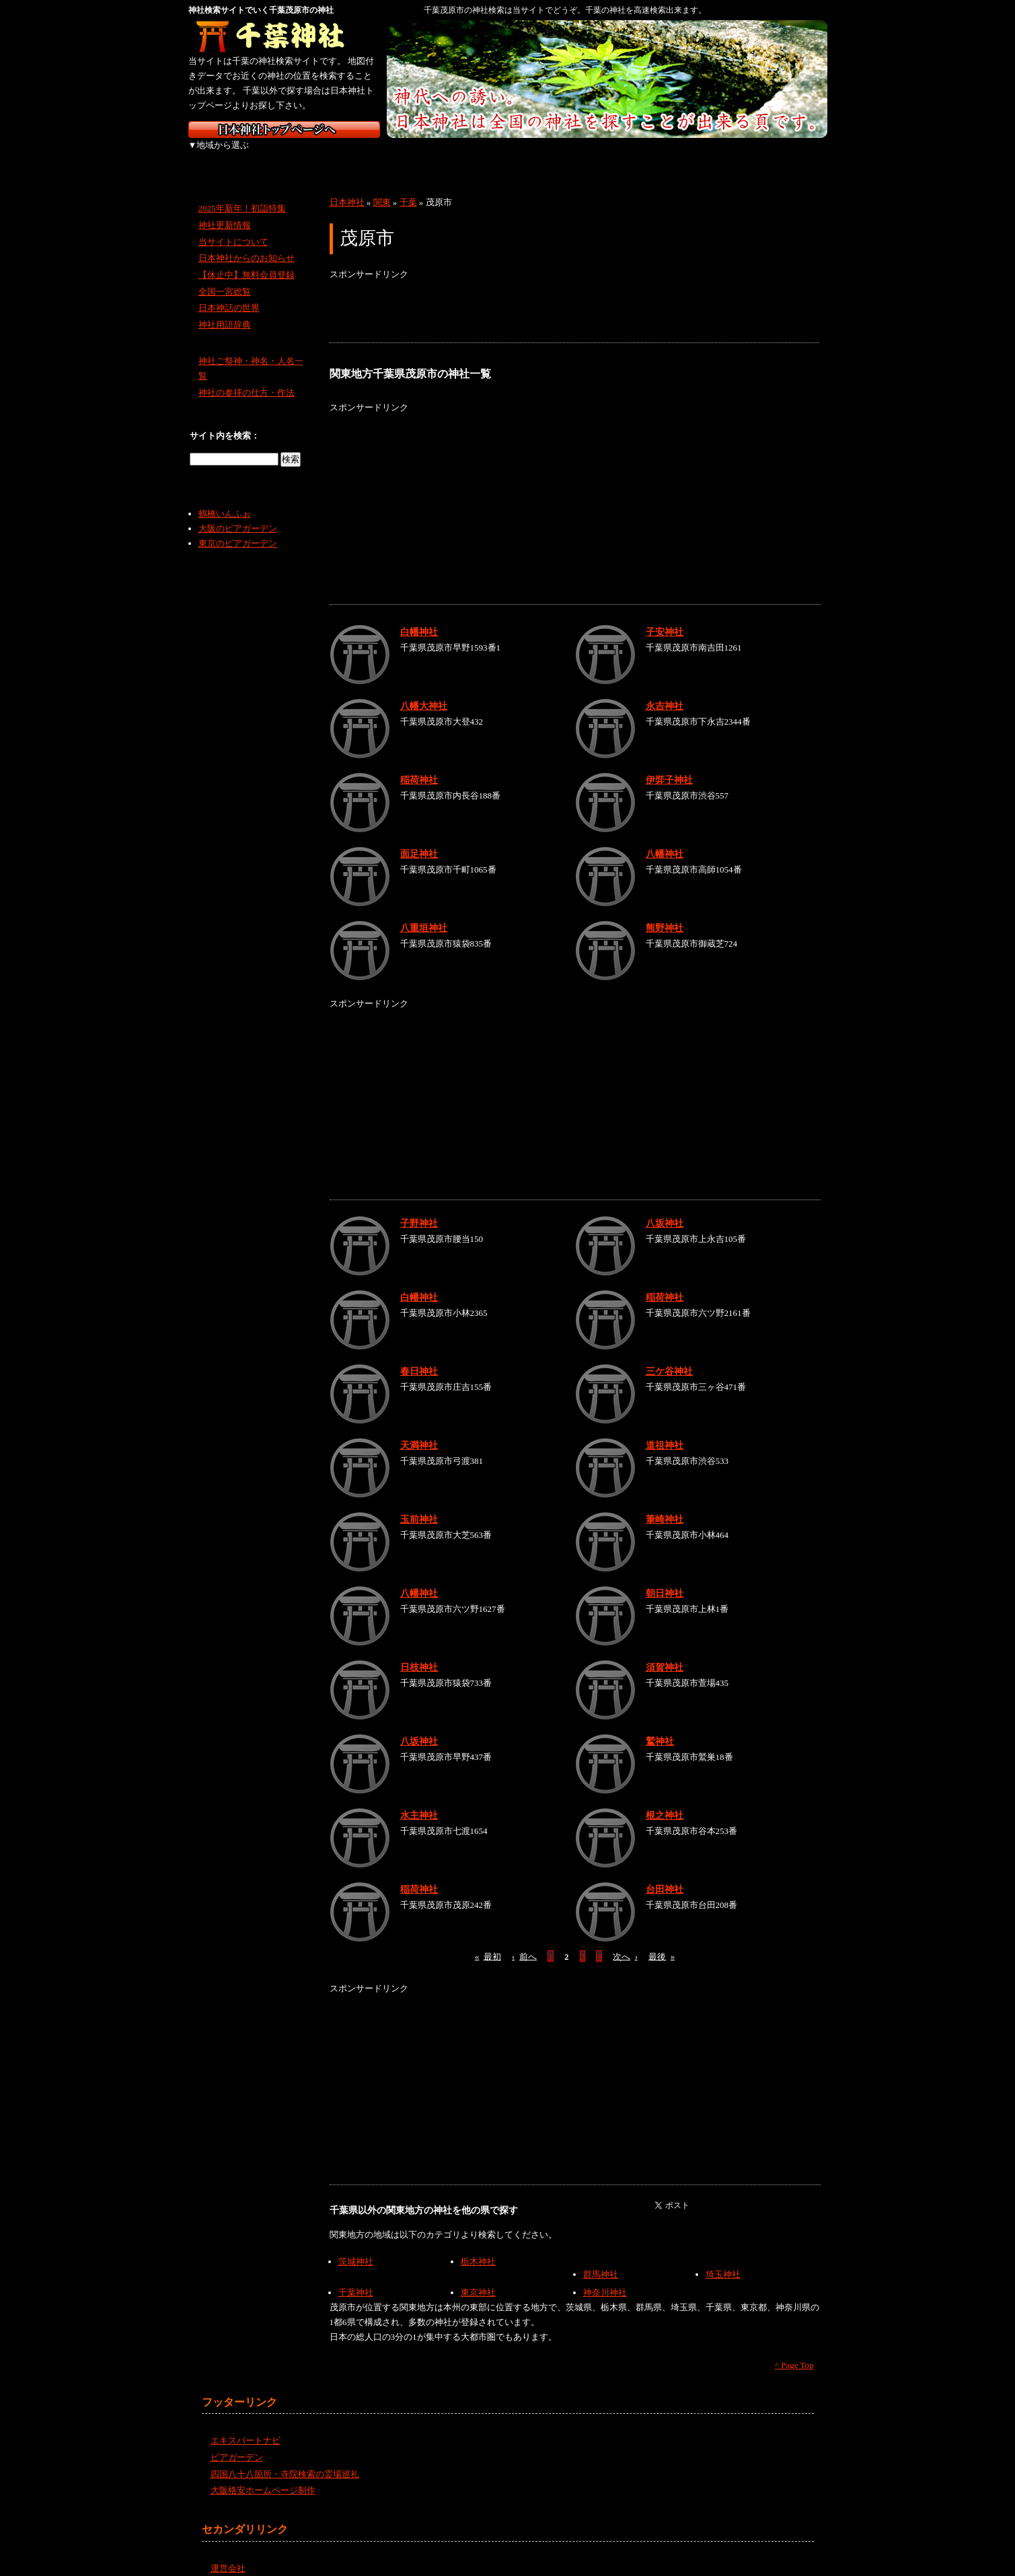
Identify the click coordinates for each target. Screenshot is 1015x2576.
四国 (647, 154)
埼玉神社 (723, 2259)
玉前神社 (419, 1504)
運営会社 (228, 2553)
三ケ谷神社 (669, 1356)
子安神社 (664, 617)
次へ (625, 1941)
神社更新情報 (224, 210)
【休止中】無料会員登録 (246, 260)
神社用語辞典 (224, 310)
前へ (524, 1941)
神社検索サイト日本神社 (284, 129)
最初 (488, 1941)
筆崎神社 (664, 1504)
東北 (294, 154)
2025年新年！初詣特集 (242, 193)
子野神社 (419, 1208)
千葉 (408, 187)
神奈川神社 (605, 2278)
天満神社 (419, 1430)
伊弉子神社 (669, 765)
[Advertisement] (574, 297)
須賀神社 (664, 1652)
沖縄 (790, 154)
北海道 (223, 154)
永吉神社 (664, 691)
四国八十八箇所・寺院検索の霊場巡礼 (285, 2459)
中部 (435, 154)
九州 (718, 154)
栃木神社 (478, 2247)
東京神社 (478, 2278)
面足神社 (419, 839)
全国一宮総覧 (224, 277)
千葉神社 (355, 2278)
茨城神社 (355, 2247)
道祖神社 (664, 1430)
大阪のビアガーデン (237, 514)
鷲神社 (660, 1726)
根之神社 (664, 1800)
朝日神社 (664, 1578)
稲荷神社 (419, 765)
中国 (576, 154)
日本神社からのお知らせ (246, 243)
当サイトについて (233, 226)
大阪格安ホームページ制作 (263, 2475)
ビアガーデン (237, 2442)
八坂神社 (664, 1208)
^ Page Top (794, 2350)
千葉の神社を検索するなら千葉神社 (284, 37)
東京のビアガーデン (237, 528)
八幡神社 (664, 839)
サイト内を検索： (225, 421)
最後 (661, 1941)
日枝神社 (419, 1652)
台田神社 (664, 1874)
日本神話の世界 (229, 293)
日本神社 (347, 187)
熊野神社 (664, 913)
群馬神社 (600, 2259)
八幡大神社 (423, 691)
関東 (365, 154)
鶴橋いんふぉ (224, 499)
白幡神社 (419, 617)
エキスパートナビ (245, 2426)
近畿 (506, 154)
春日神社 (419, 1356)
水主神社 (419, 1800)
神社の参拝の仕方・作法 (246, 378)
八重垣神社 (423, 913)
